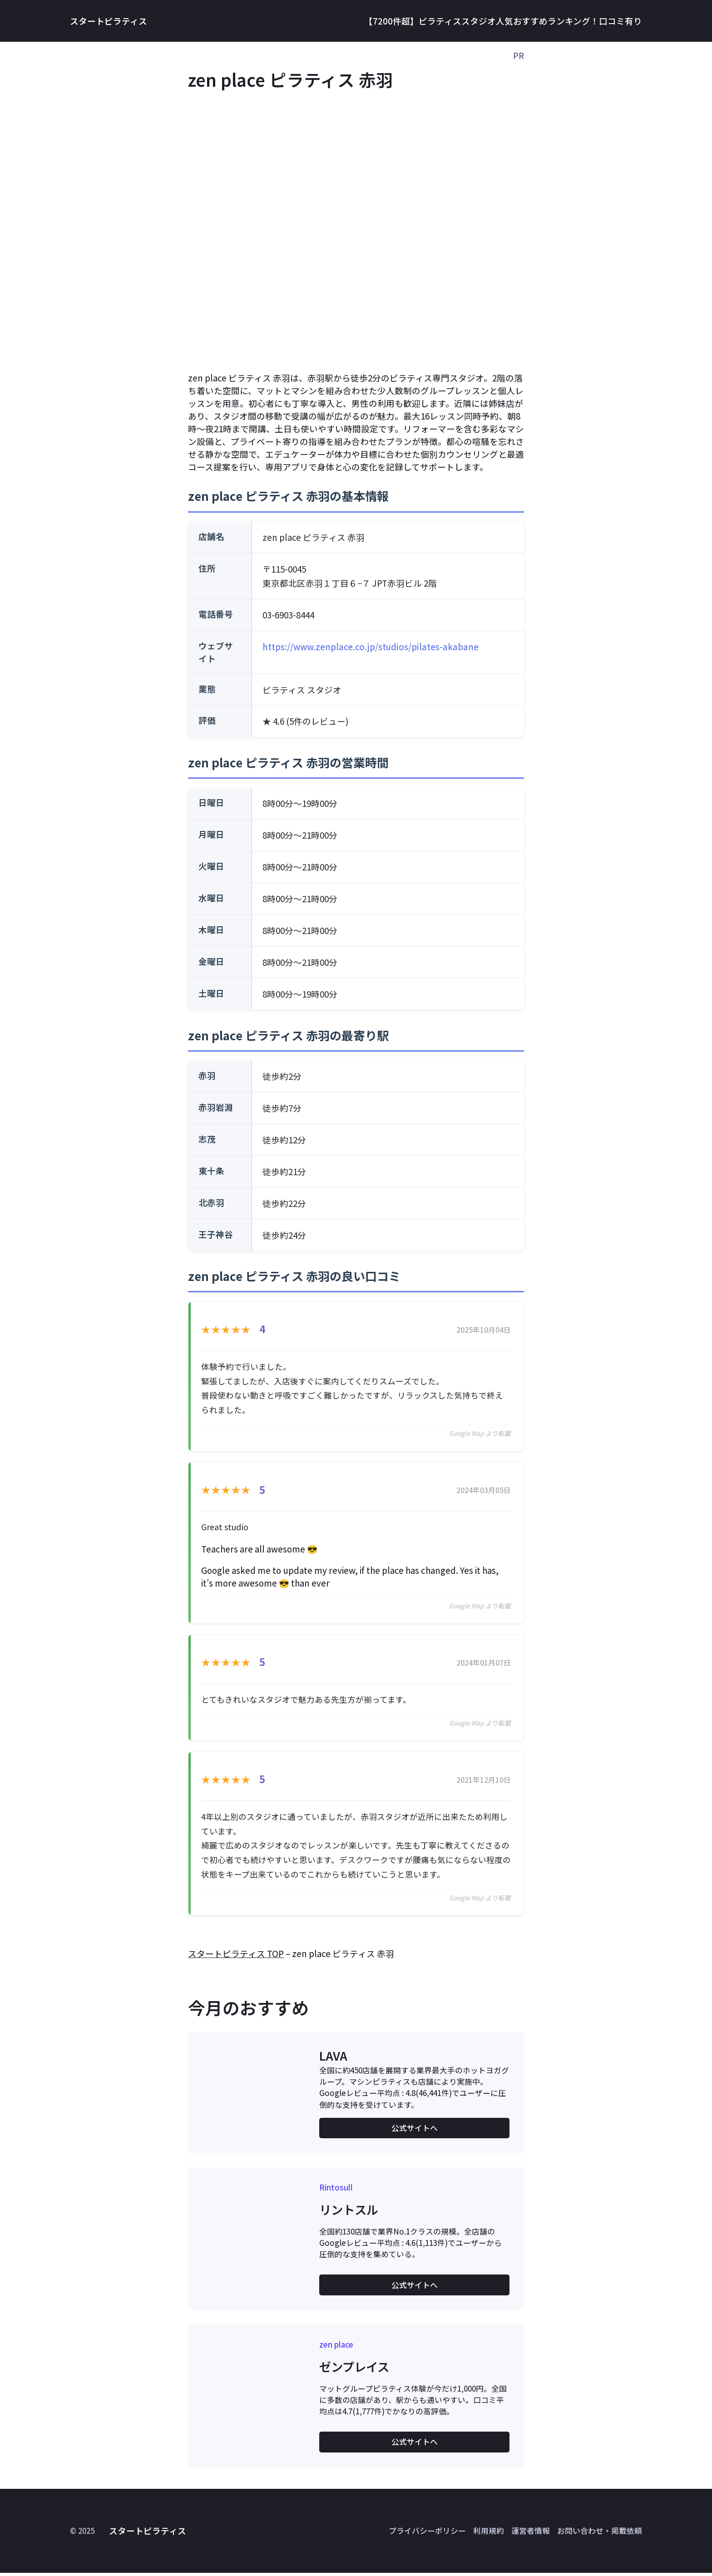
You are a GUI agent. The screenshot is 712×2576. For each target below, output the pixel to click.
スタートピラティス (108, 21)
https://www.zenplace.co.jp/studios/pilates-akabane (370, 646)
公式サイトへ (414, 2131)
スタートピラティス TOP (236, 1956)
